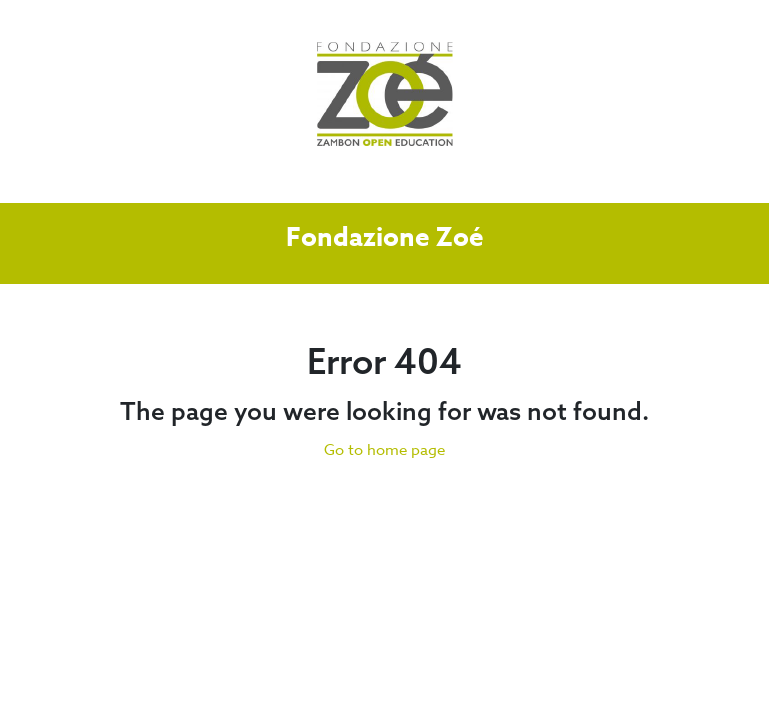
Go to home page (384, 450)
